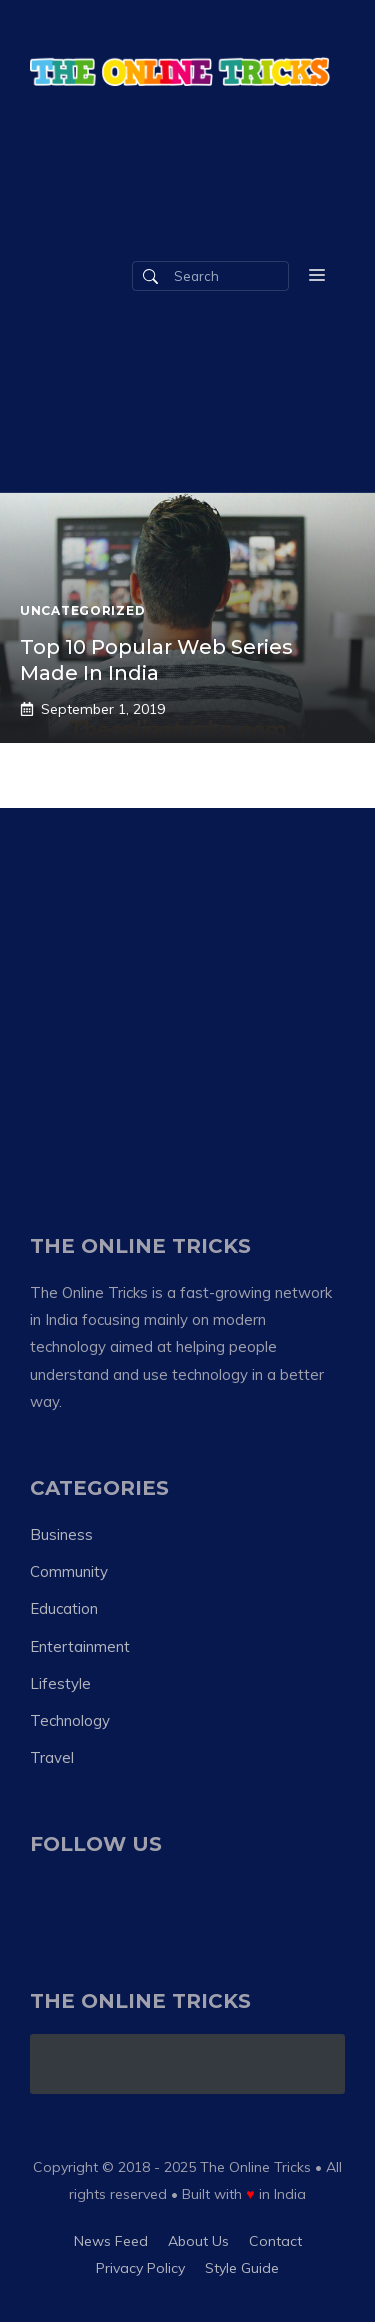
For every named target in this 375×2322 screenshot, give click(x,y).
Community (69, 1571)
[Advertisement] (187, 995)
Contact (275, 2241)
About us (198, 2241)
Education (64, 1608)
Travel (52, 1757)
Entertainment (80, 1646)
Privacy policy (140, 2268)
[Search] (150, 276)
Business (61, 1534)
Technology (70, 1720)
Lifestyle (60, 1683)
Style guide (242, 2268)
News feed (111, 2241)
